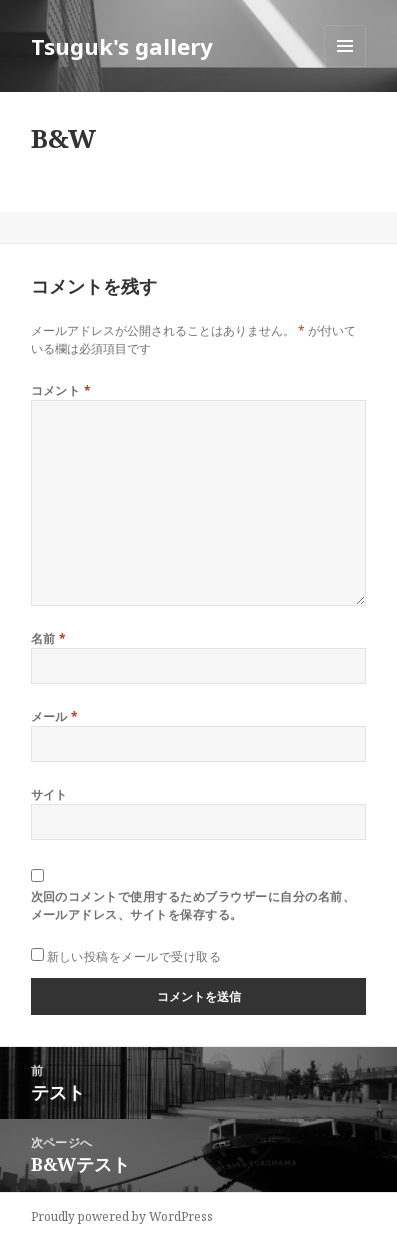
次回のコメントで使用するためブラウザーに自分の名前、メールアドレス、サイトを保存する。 (193, 905)
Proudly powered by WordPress (122, 1216)
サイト (49, 794)
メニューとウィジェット (345, 66)
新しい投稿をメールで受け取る (134, 956)
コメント (61, 390)
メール (55, 716)
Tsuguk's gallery (122, 46)
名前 (49, 638)
